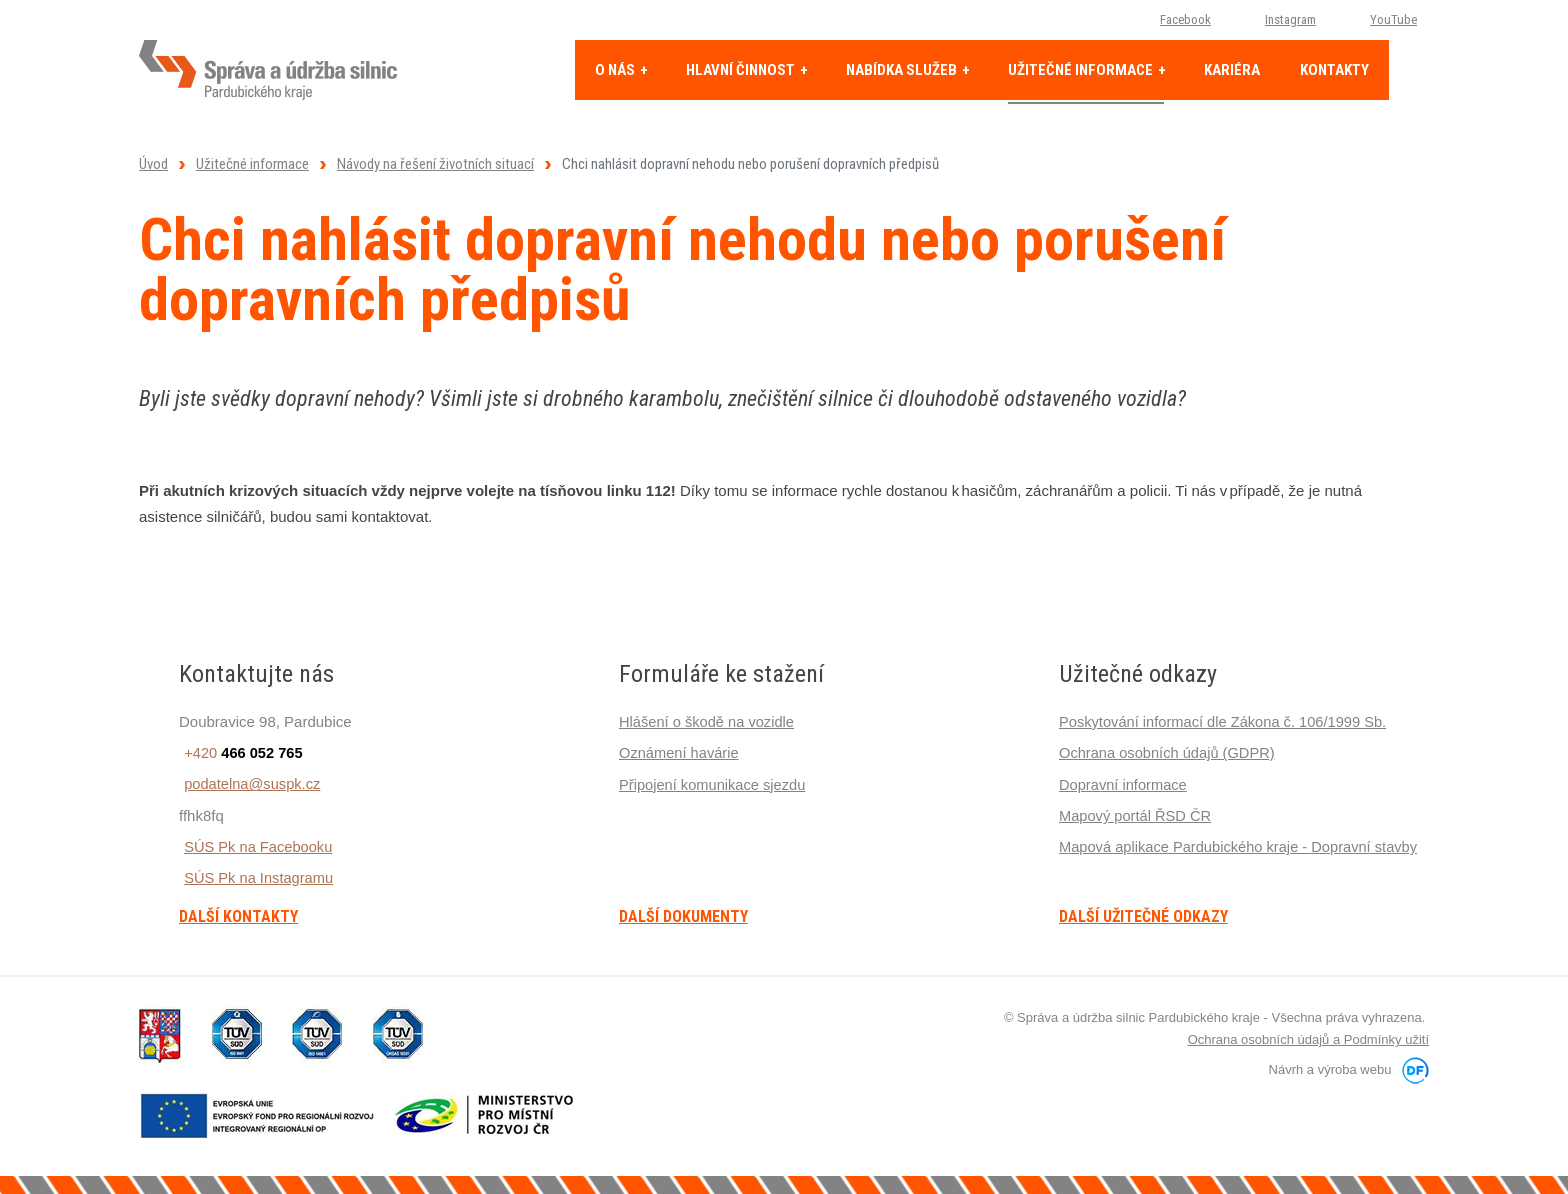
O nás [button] (616, 70)
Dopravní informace (1124, 783)
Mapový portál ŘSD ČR (1137, 814)
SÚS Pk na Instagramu (255, 876)
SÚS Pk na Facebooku (255, 845)
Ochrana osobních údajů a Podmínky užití (1308, 1039)
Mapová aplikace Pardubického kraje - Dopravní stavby (1242, 845)
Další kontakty (238, 917)
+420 (239, 752)
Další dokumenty (683, 917)
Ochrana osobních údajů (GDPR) (1169, 752)
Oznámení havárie (680, 752)
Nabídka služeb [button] (903, 70)
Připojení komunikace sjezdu (714, 783)
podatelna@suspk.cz (248, 783)
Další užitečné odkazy (1143, 917)
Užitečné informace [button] (1082, 70)
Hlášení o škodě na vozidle (708, 721)
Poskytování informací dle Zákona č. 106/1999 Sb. (1226, 721)
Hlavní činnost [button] (742, 70)
